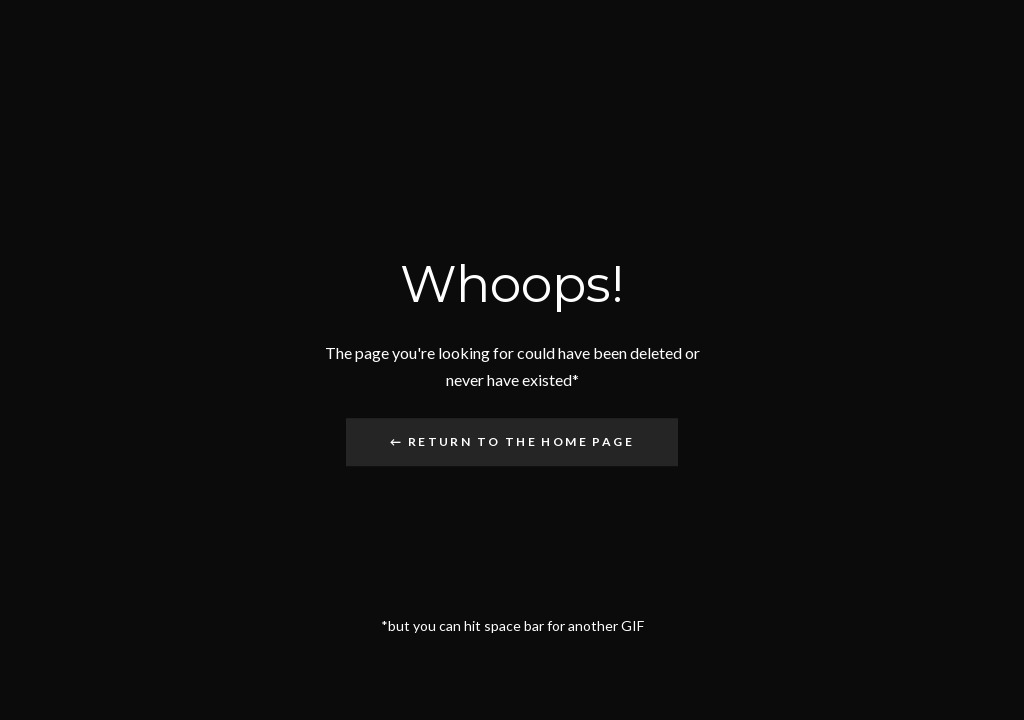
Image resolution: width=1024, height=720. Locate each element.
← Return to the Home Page (512, 441)
